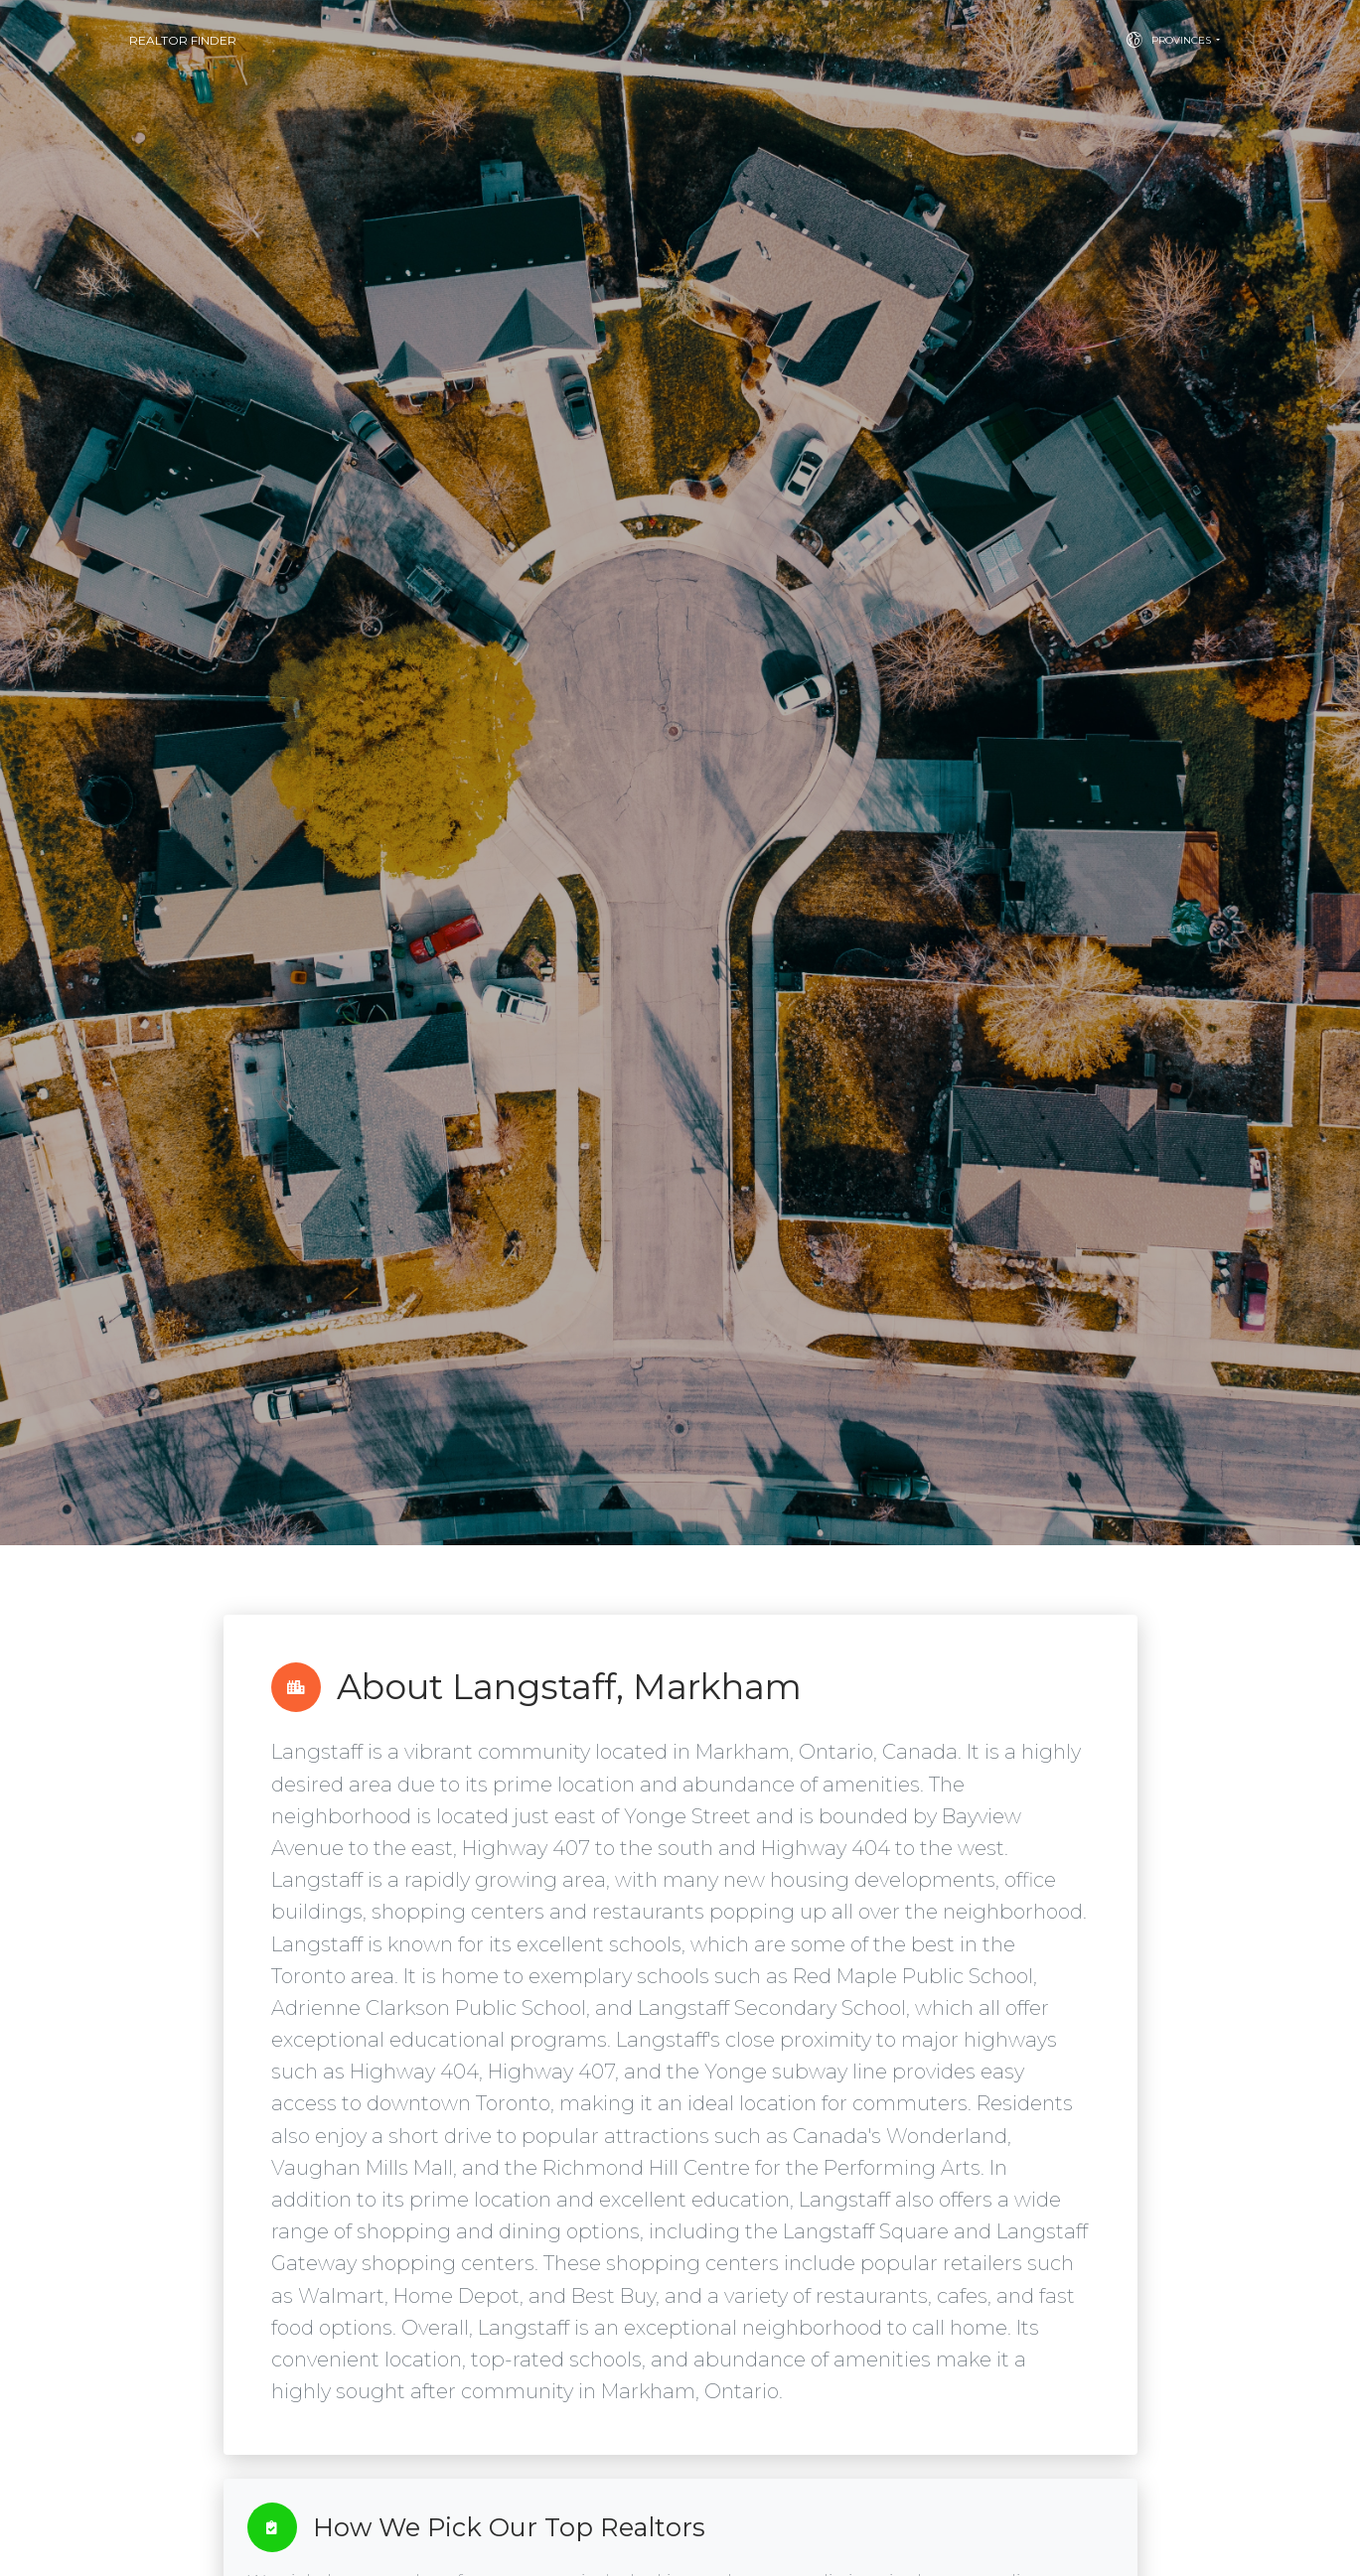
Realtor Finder (182, 40)
